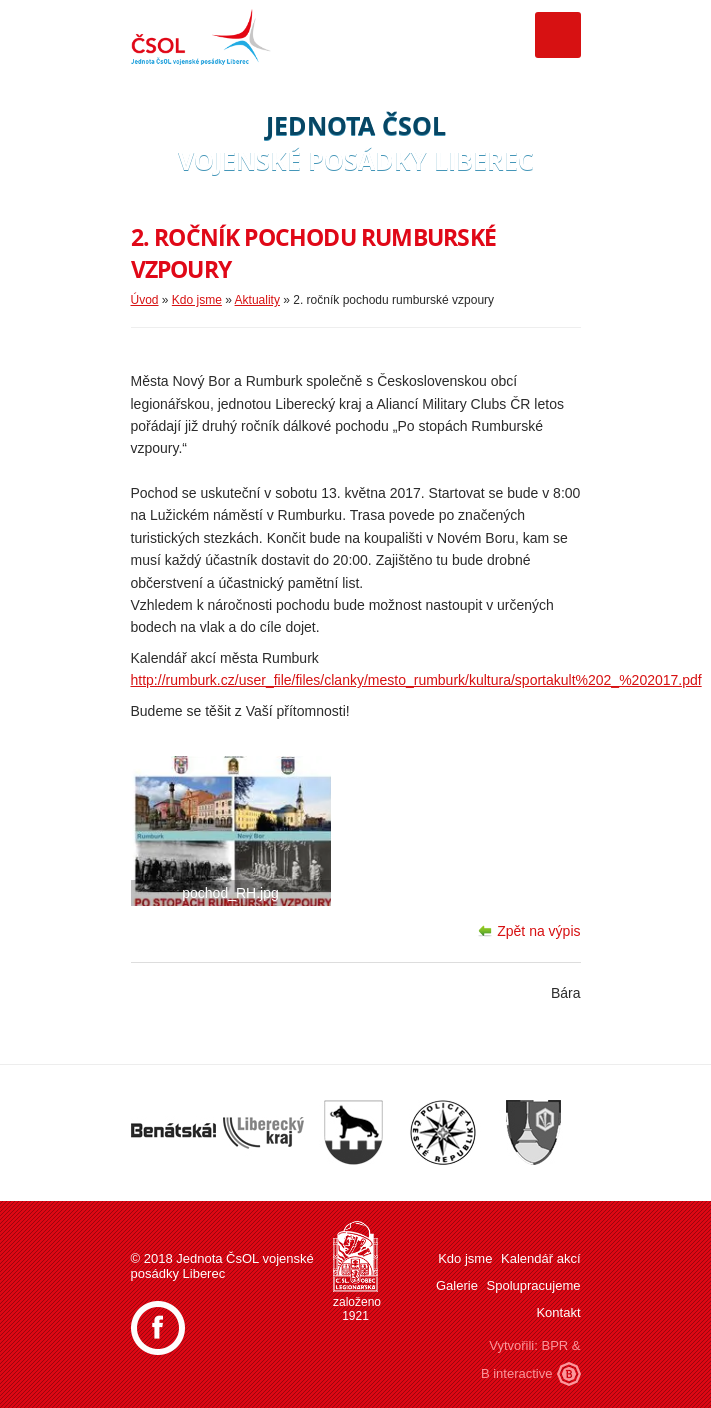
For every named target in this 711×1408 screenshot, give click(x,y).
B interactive (517, 1373)
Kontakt (558, 1312)
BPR (554, 1345)
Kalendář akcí (541, 1258)
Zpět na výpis (538, 931)
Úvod (145, 300)
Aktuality (257, 300)
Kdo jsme (197, 300)
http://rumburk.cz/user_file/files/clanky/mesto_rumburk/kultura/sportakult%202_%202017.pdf (416, 680)
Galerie (457, 1285)
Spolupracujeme (534, 1285)
